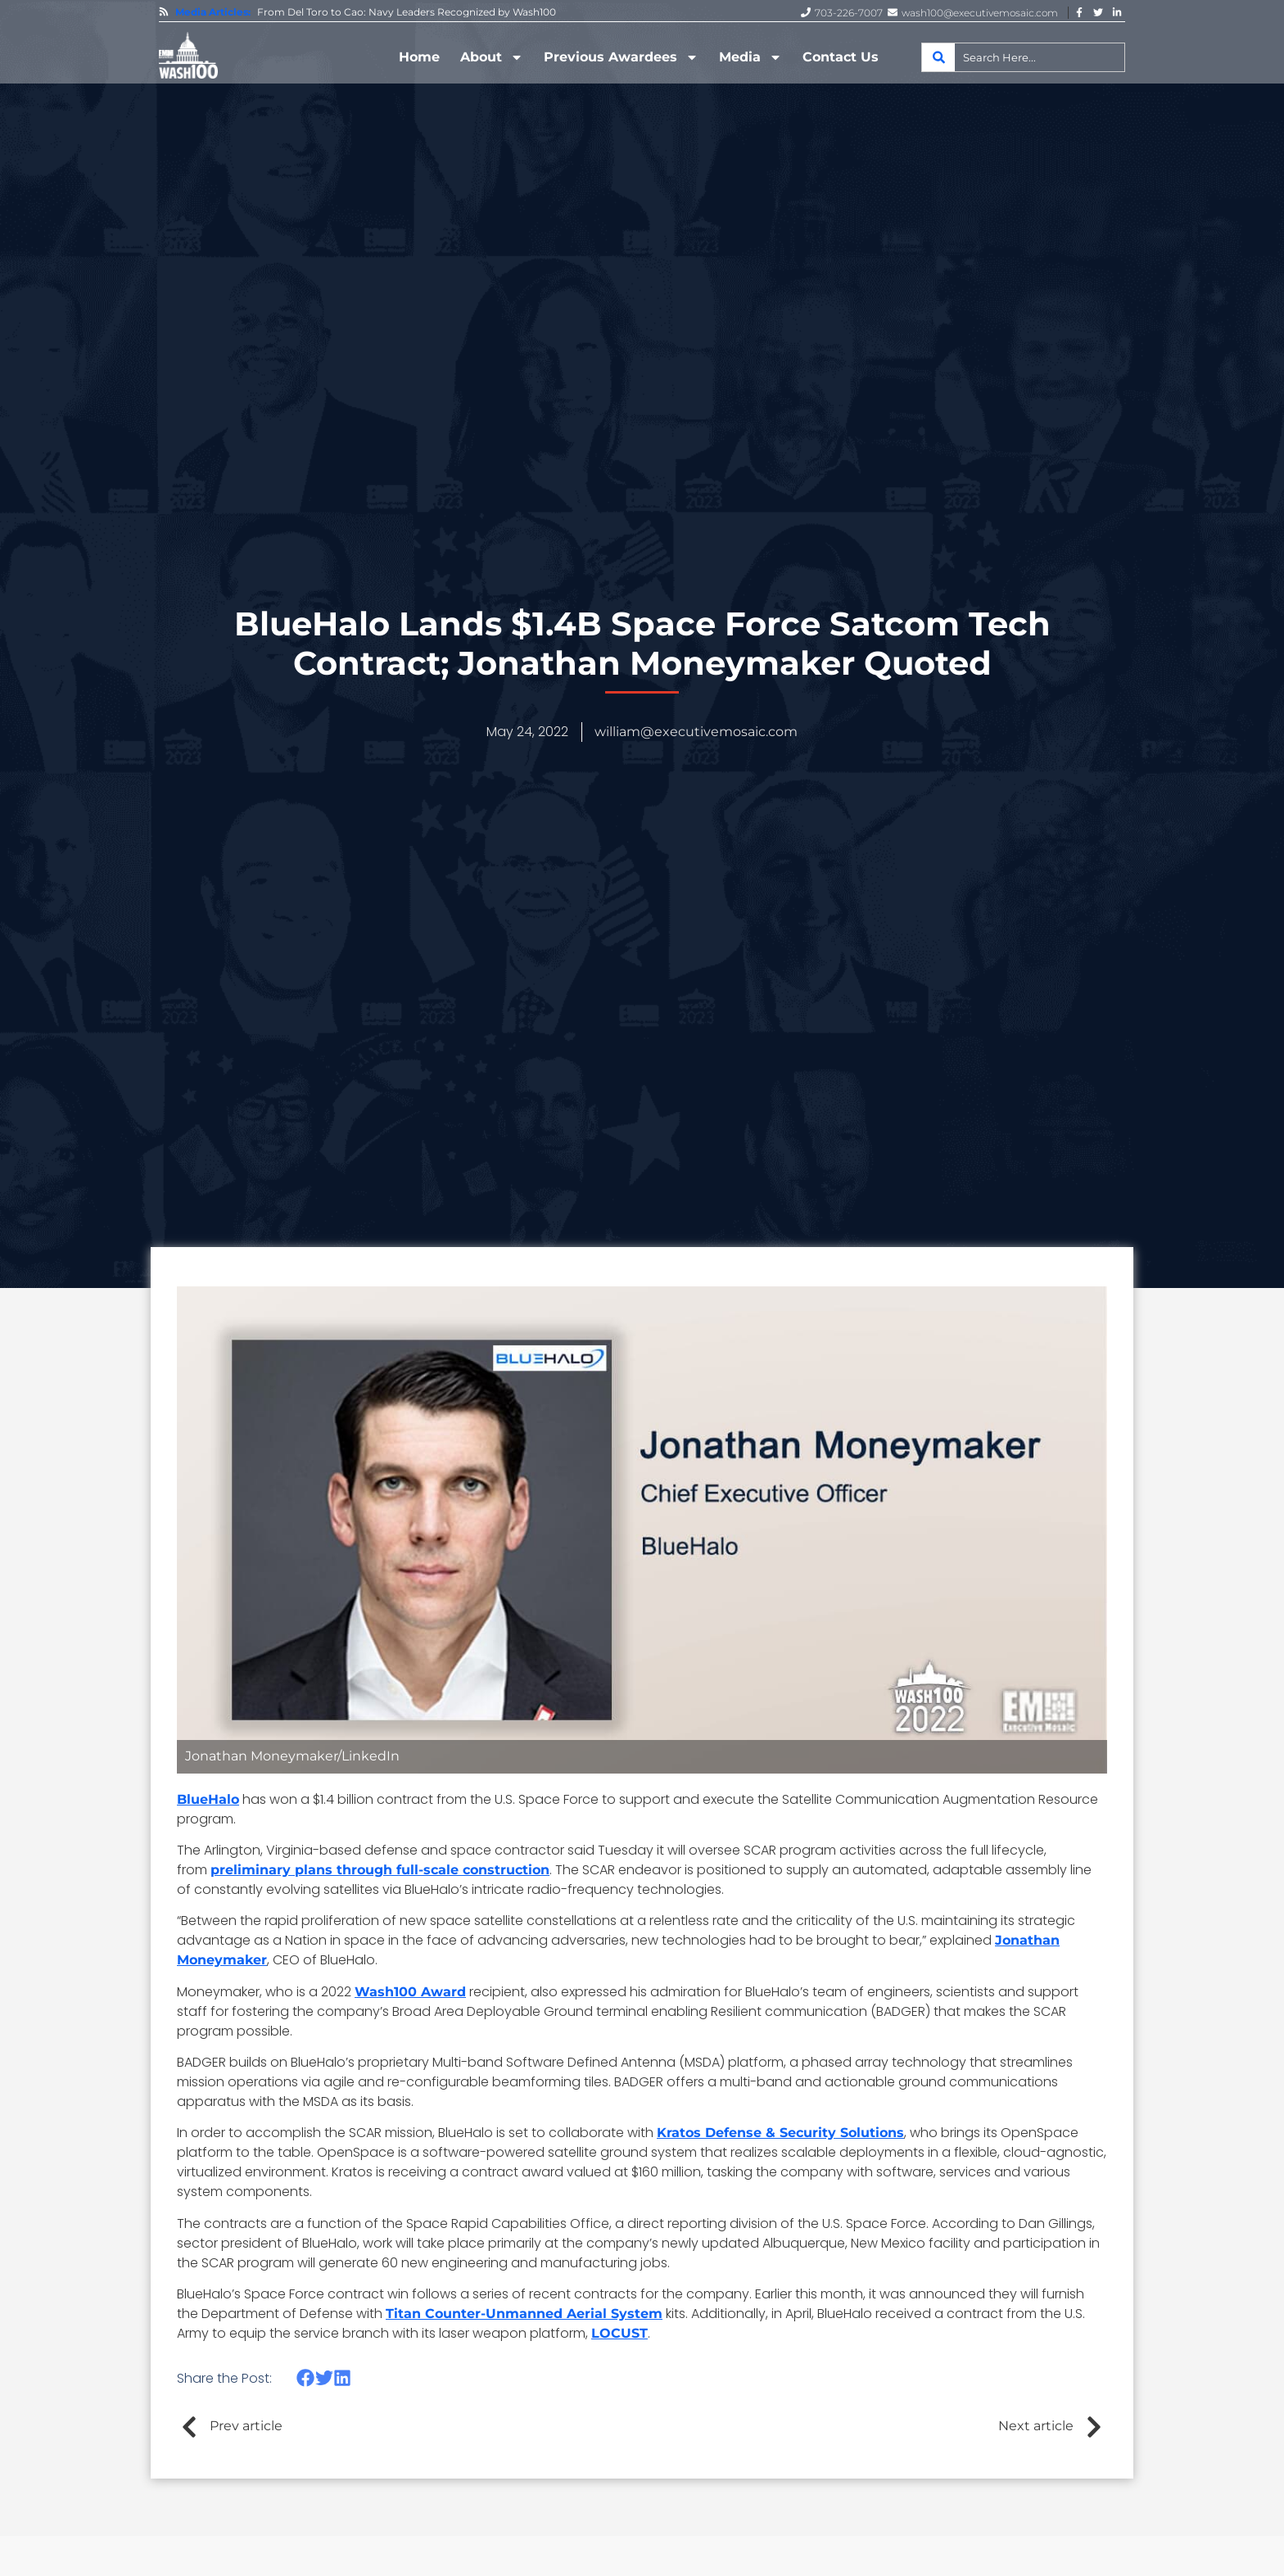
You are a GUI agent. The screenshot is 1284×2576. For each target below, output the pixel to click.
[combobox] (1023, 57)
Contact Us (840, 57)
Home (419, 57)
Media (750, 57)
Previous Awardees (621, 57)
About (491, 57)
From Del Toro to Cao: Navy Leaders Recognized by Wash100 (406, 12)
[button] (305, 2378)
